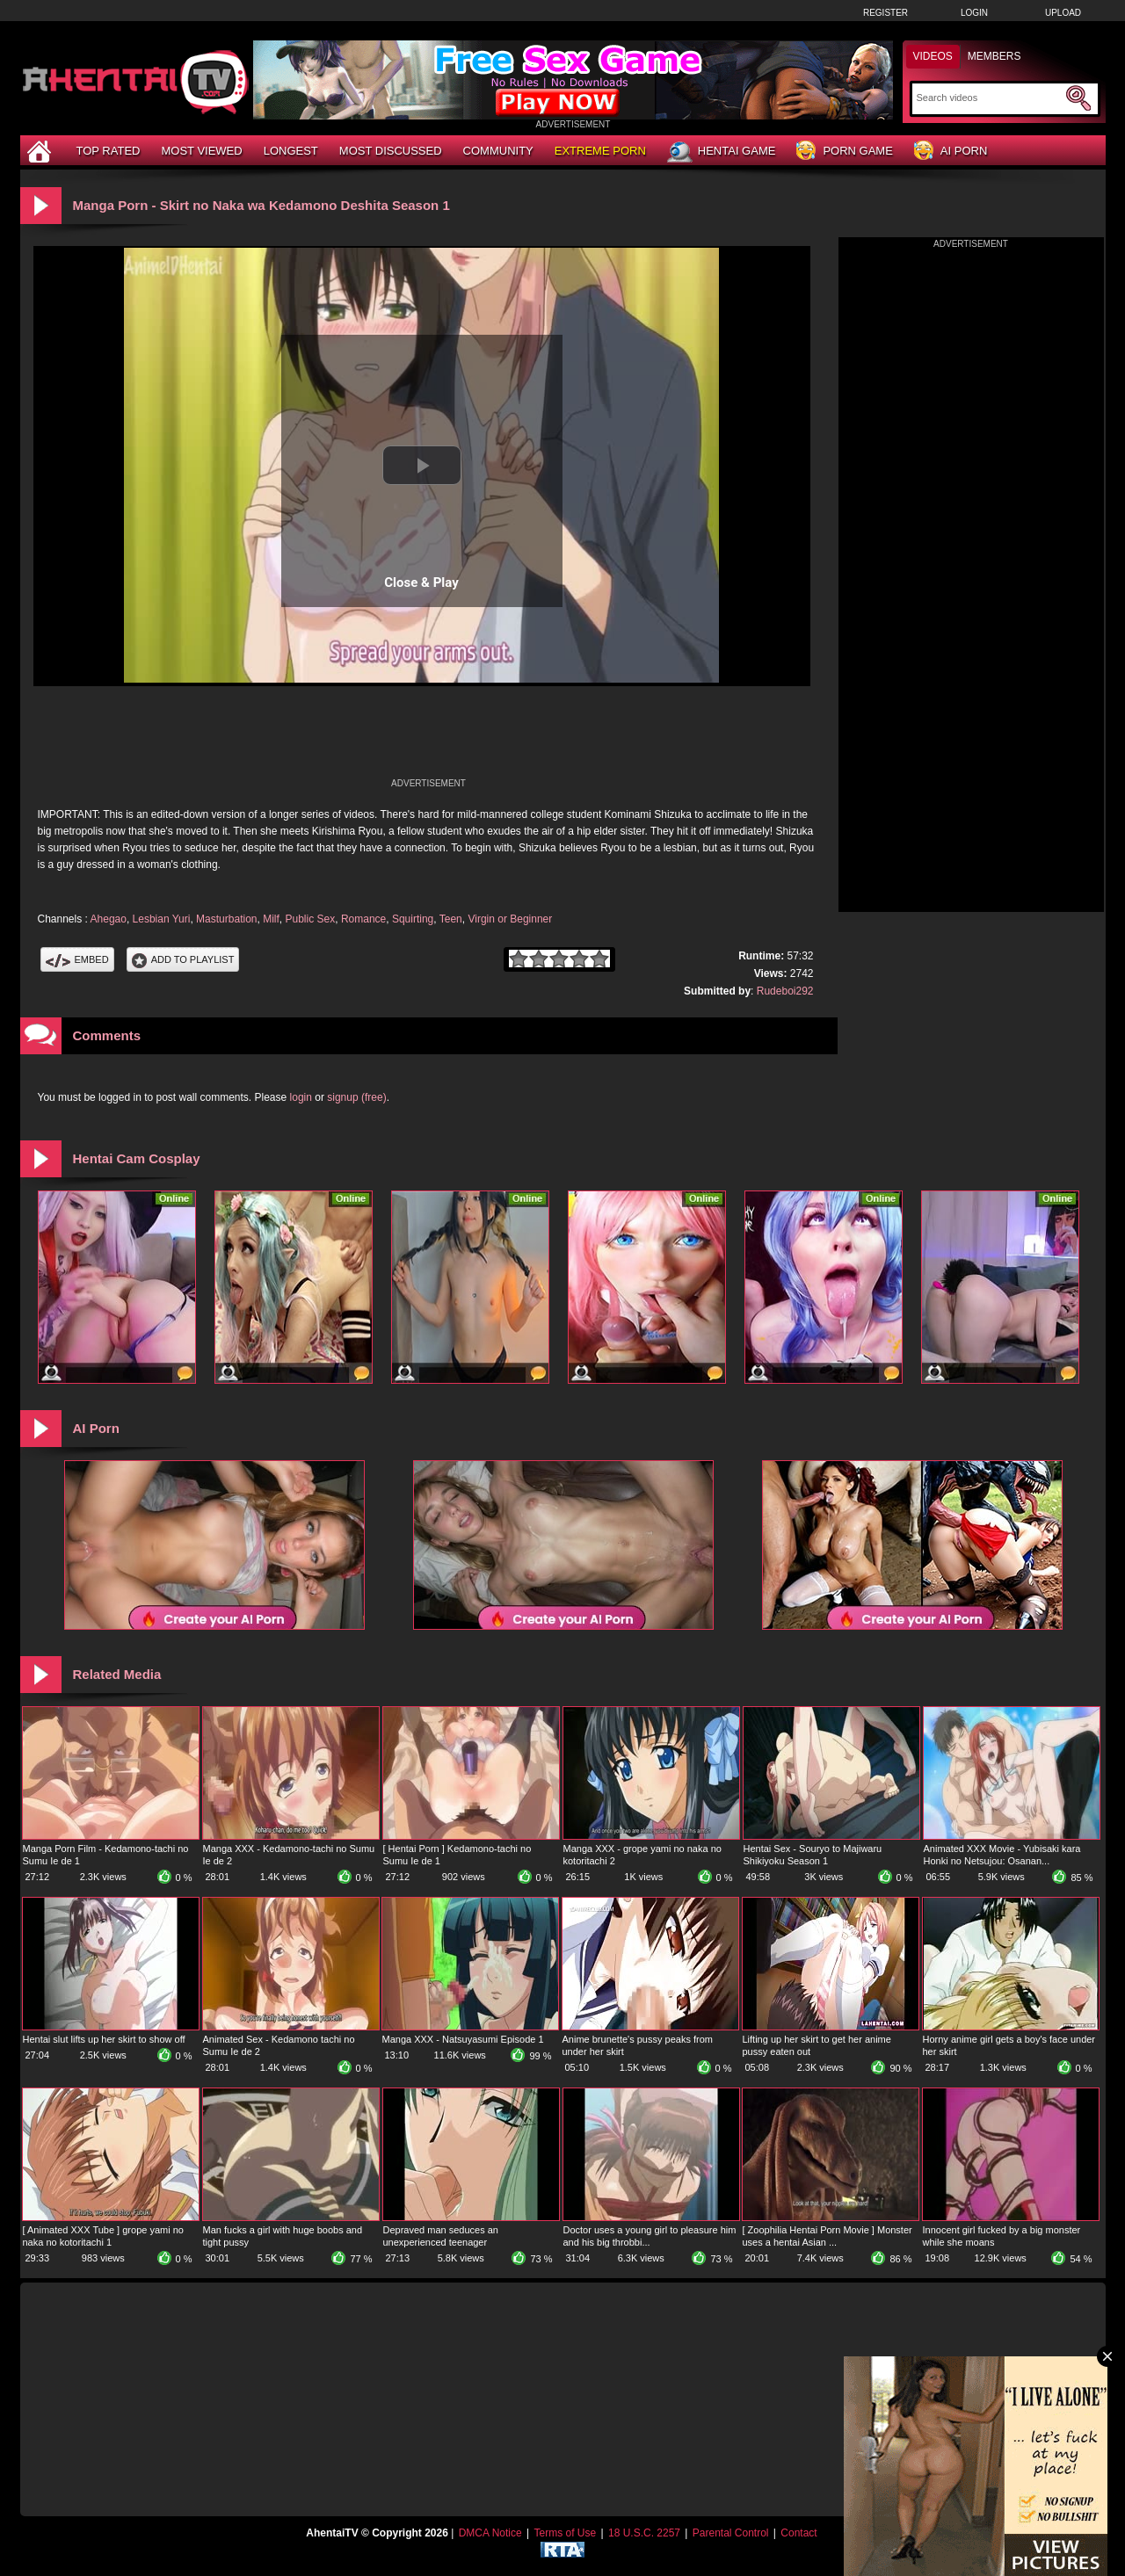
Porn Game (844, 152)
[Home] (41, 150)
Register (885, 13)
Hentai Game (721, 152)
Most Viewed (201, 150)
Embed (77, 959)
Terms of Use (564, 2533)
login (301, 1097)
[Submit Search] (1078, 98)
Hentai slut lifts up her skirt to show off (104, 2039)
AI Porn (950, 152)
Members (994, 56)
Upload (1063, 13)
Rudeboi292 (785, 991)
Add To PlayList (183, 959)
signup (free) (356, 1097)
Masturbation (226, 919)
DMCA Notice (490, 2533)
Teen (450, 919)
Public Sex (311, 919)
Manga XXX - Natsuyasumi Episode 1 (463, 2039)
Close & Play (421, 582)
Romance (363, 919)
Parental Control (731, 2533)
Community (498, 150)
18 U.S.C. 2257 (644, 2533)
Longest (291, 150)
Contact (798, 2533)
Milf (271, 919)
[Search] (989, 97)
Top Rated (108, 150)
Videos (933, 56)
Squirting (412, 919)
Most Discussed (390, 150)
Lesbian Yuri (162, 919)
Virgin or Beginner (510, 919)
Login (974, 13)
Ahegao (109, 919)
